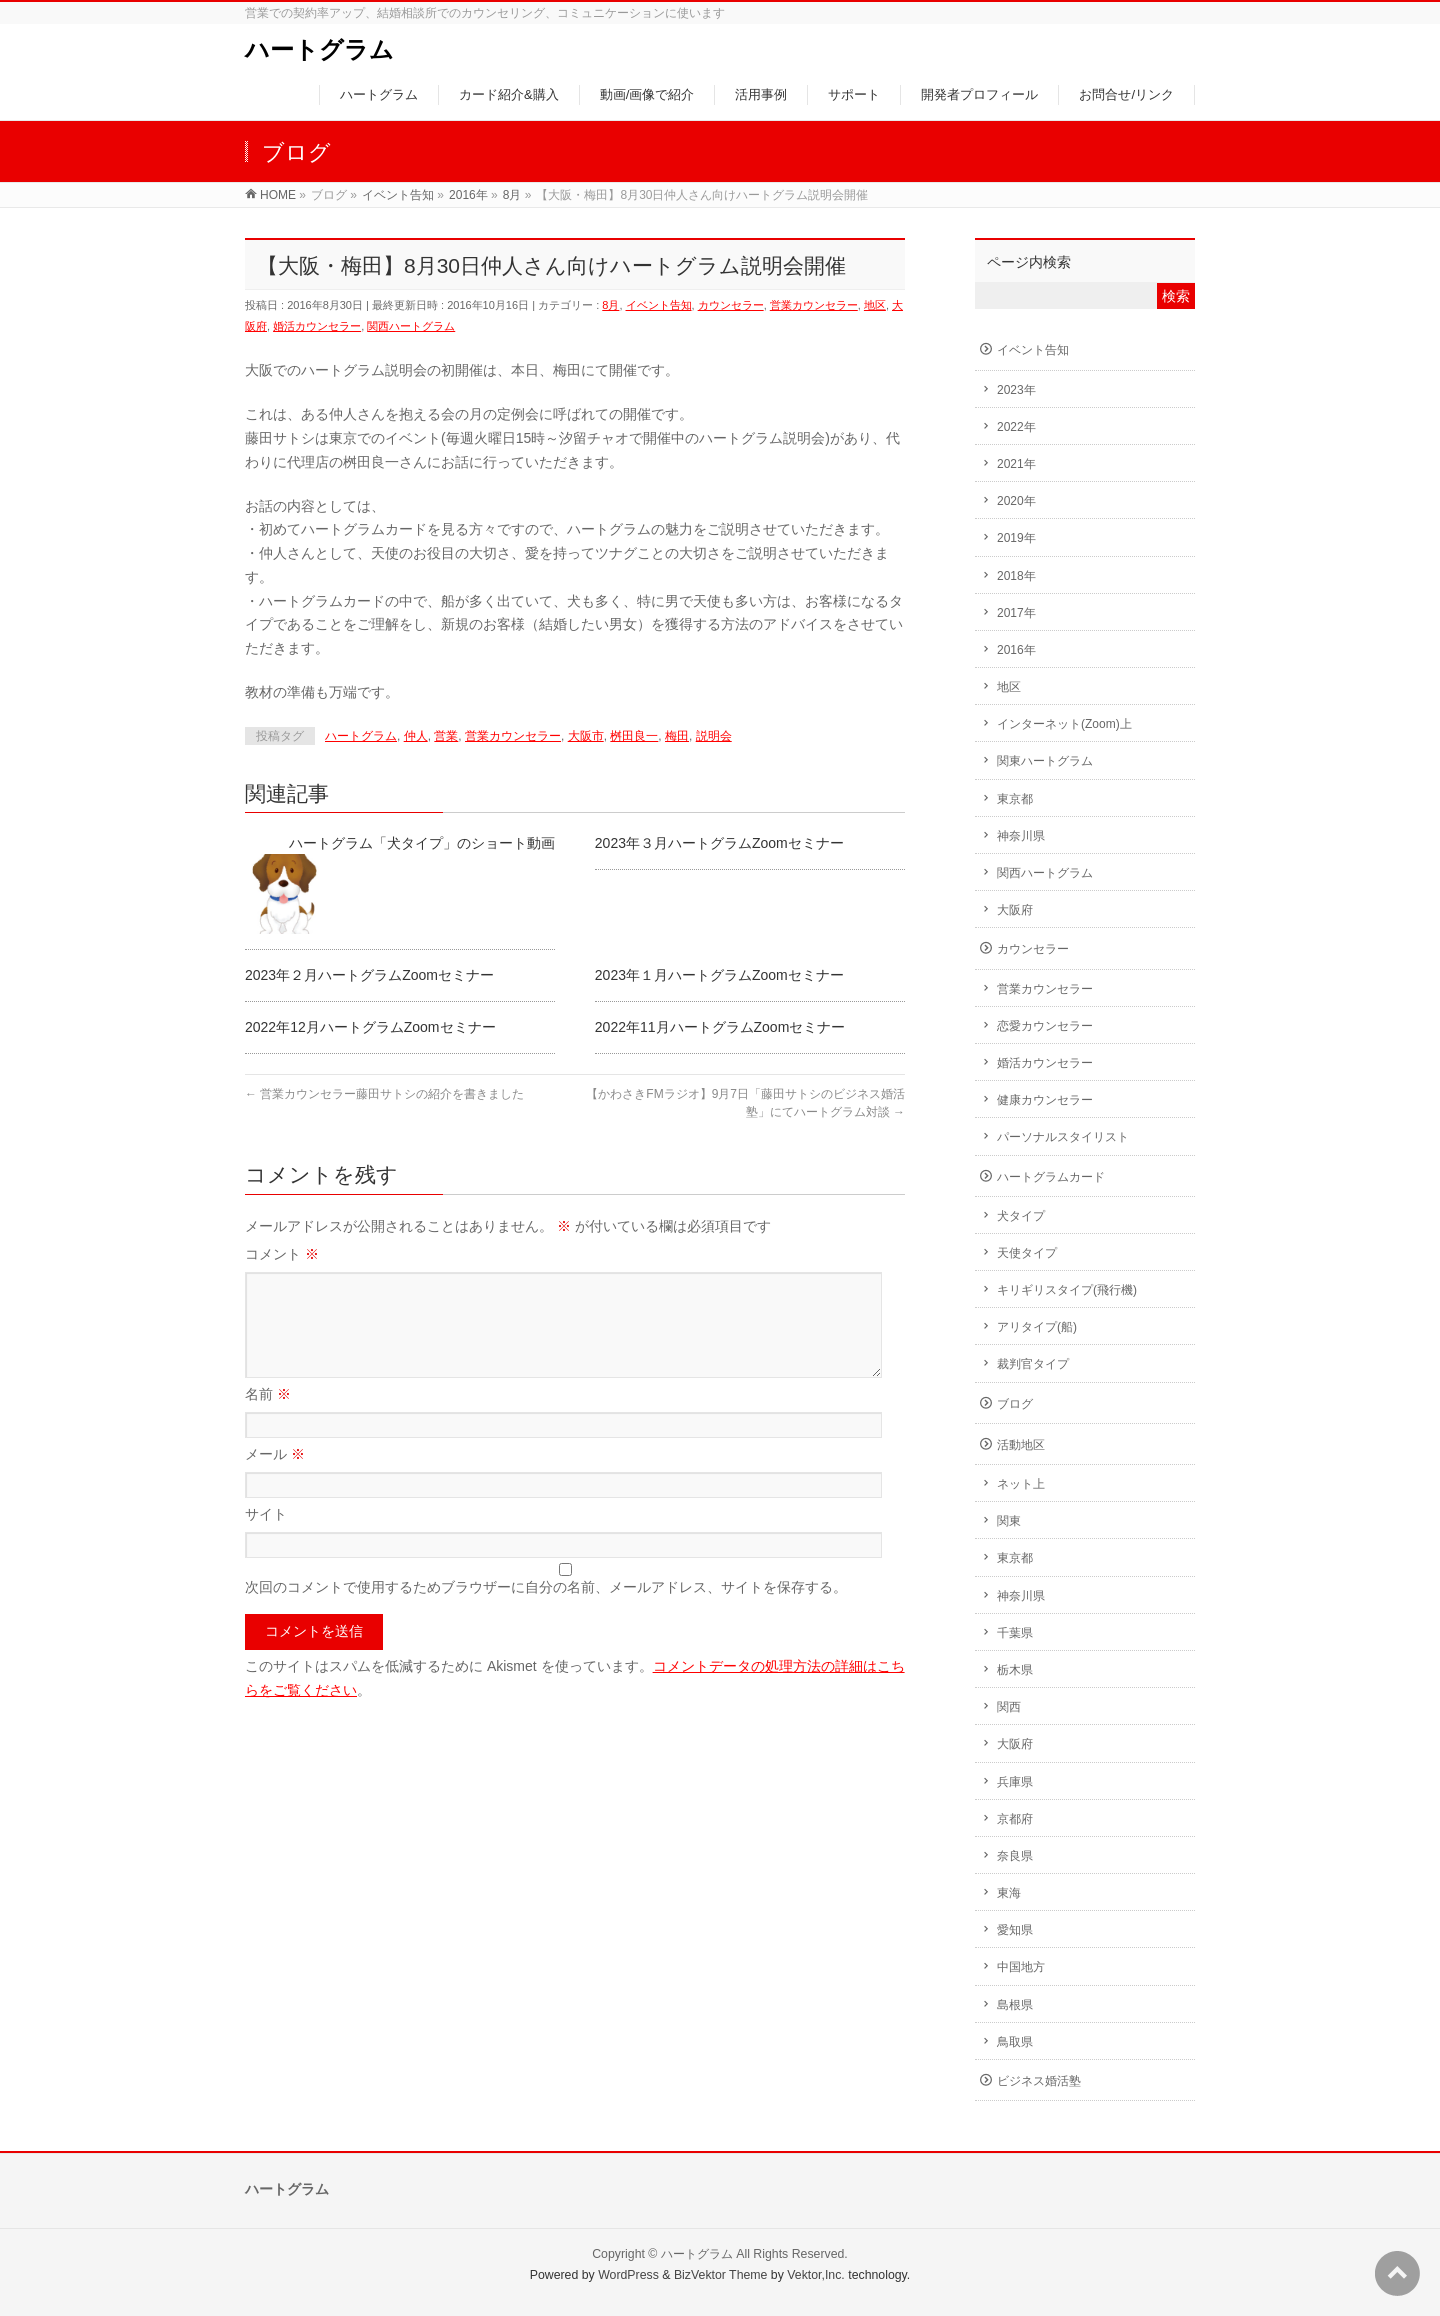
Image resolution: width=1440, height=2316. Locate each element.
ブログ (1015, 1404)
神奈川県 (1021, 836)
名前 (268, 1418)
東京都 (1015, 799)
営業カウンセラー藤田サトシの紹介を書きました (384, 1094)
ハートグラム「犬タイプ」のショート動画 (422, 843)
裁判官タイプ (1033, 1364)
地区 (875, 305)
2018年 (1016, 576)
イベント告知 (659, 305)
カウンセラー (731, 305)
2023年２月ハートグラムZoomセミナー (369, 975)
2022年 (1016, 427)
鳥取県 (1015, 2042)
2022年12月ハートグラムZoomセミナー (370, 1027)
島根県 (1015, 2005)
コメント (282, 1254)
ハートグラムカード (1051, 1177)
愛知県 (1015, 1930)
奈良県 (1015, 1856)
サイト (266, 1538)
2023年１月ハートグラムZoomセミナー (719, 975)
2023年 (1016, 390)
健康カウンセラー (1045, 1100)
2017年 (1016, 613)
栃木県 (1015, 1670)
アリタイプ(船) (1037, 1327)
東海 (1009, 1893)
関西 (1009, 1707)
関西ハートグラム (411, 326)
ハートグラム (319, 49)
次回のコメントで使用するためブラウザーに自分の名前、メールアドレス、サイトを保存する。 (546, 1611)
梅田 (677, 736)
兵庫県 (1015, 1782)
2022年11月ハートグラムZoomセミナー (720, 1027)
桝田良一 (634, 736)
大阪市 (586, 736)
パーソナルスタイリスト (1063, 1137)
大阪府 (1015, 910)
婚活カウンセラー (317, 326)
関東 (1009, 1521)
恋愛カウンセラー (1045, 1026)
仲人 (416, 736)
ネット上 (1021, 1484)
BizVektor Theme (721, 2275)
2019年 (1016, 538)
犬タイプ (1021, 1216)
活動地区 (1021, 1445)
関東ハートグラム (1045, 761)
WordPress (628, 2275)
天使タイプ (1027, 1253)
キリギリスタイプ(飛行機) (1067, 1290)
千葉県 (1015, 1633)
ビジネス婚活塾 (1039, 2081)
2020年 (1016, 501)
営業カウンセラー (814, 305)
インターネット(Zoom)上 (1064, 724)
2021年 (1016, 464)
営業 (446, 736)
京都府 (1015, 1819)
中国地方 (1021, 1967)
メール (275, 1478)
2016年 (1016, 650)
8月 (610, 305)
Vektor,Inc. (816, 2275)
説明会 (714, 736)
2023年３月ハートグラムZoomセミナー (719, 843)
